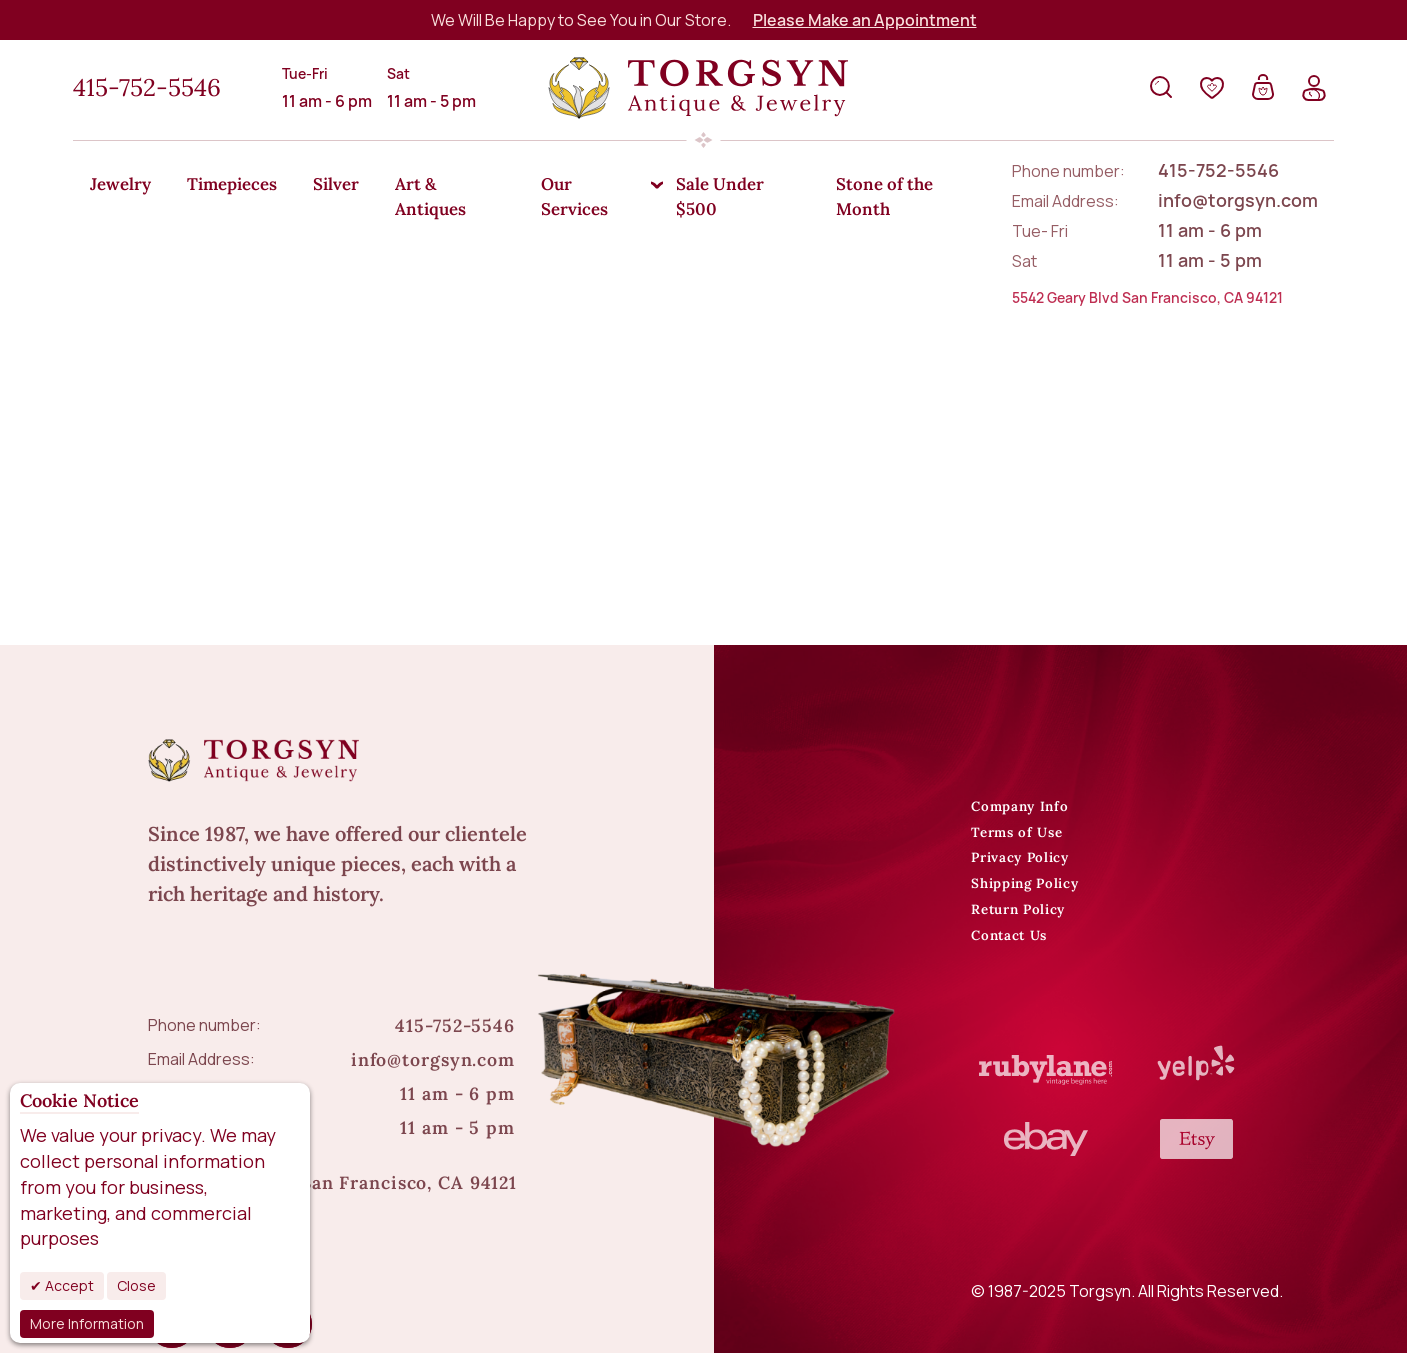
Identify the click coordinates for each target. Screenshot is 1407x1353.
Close (136, 1285)
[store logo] (698, 88)
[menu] (703, 185)
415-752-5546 (147, 87)
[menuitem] (124, 185)
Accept (68, 1285)
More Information (87, 1323)
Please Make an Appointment (865, 20)
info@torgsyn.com (433, 993)
